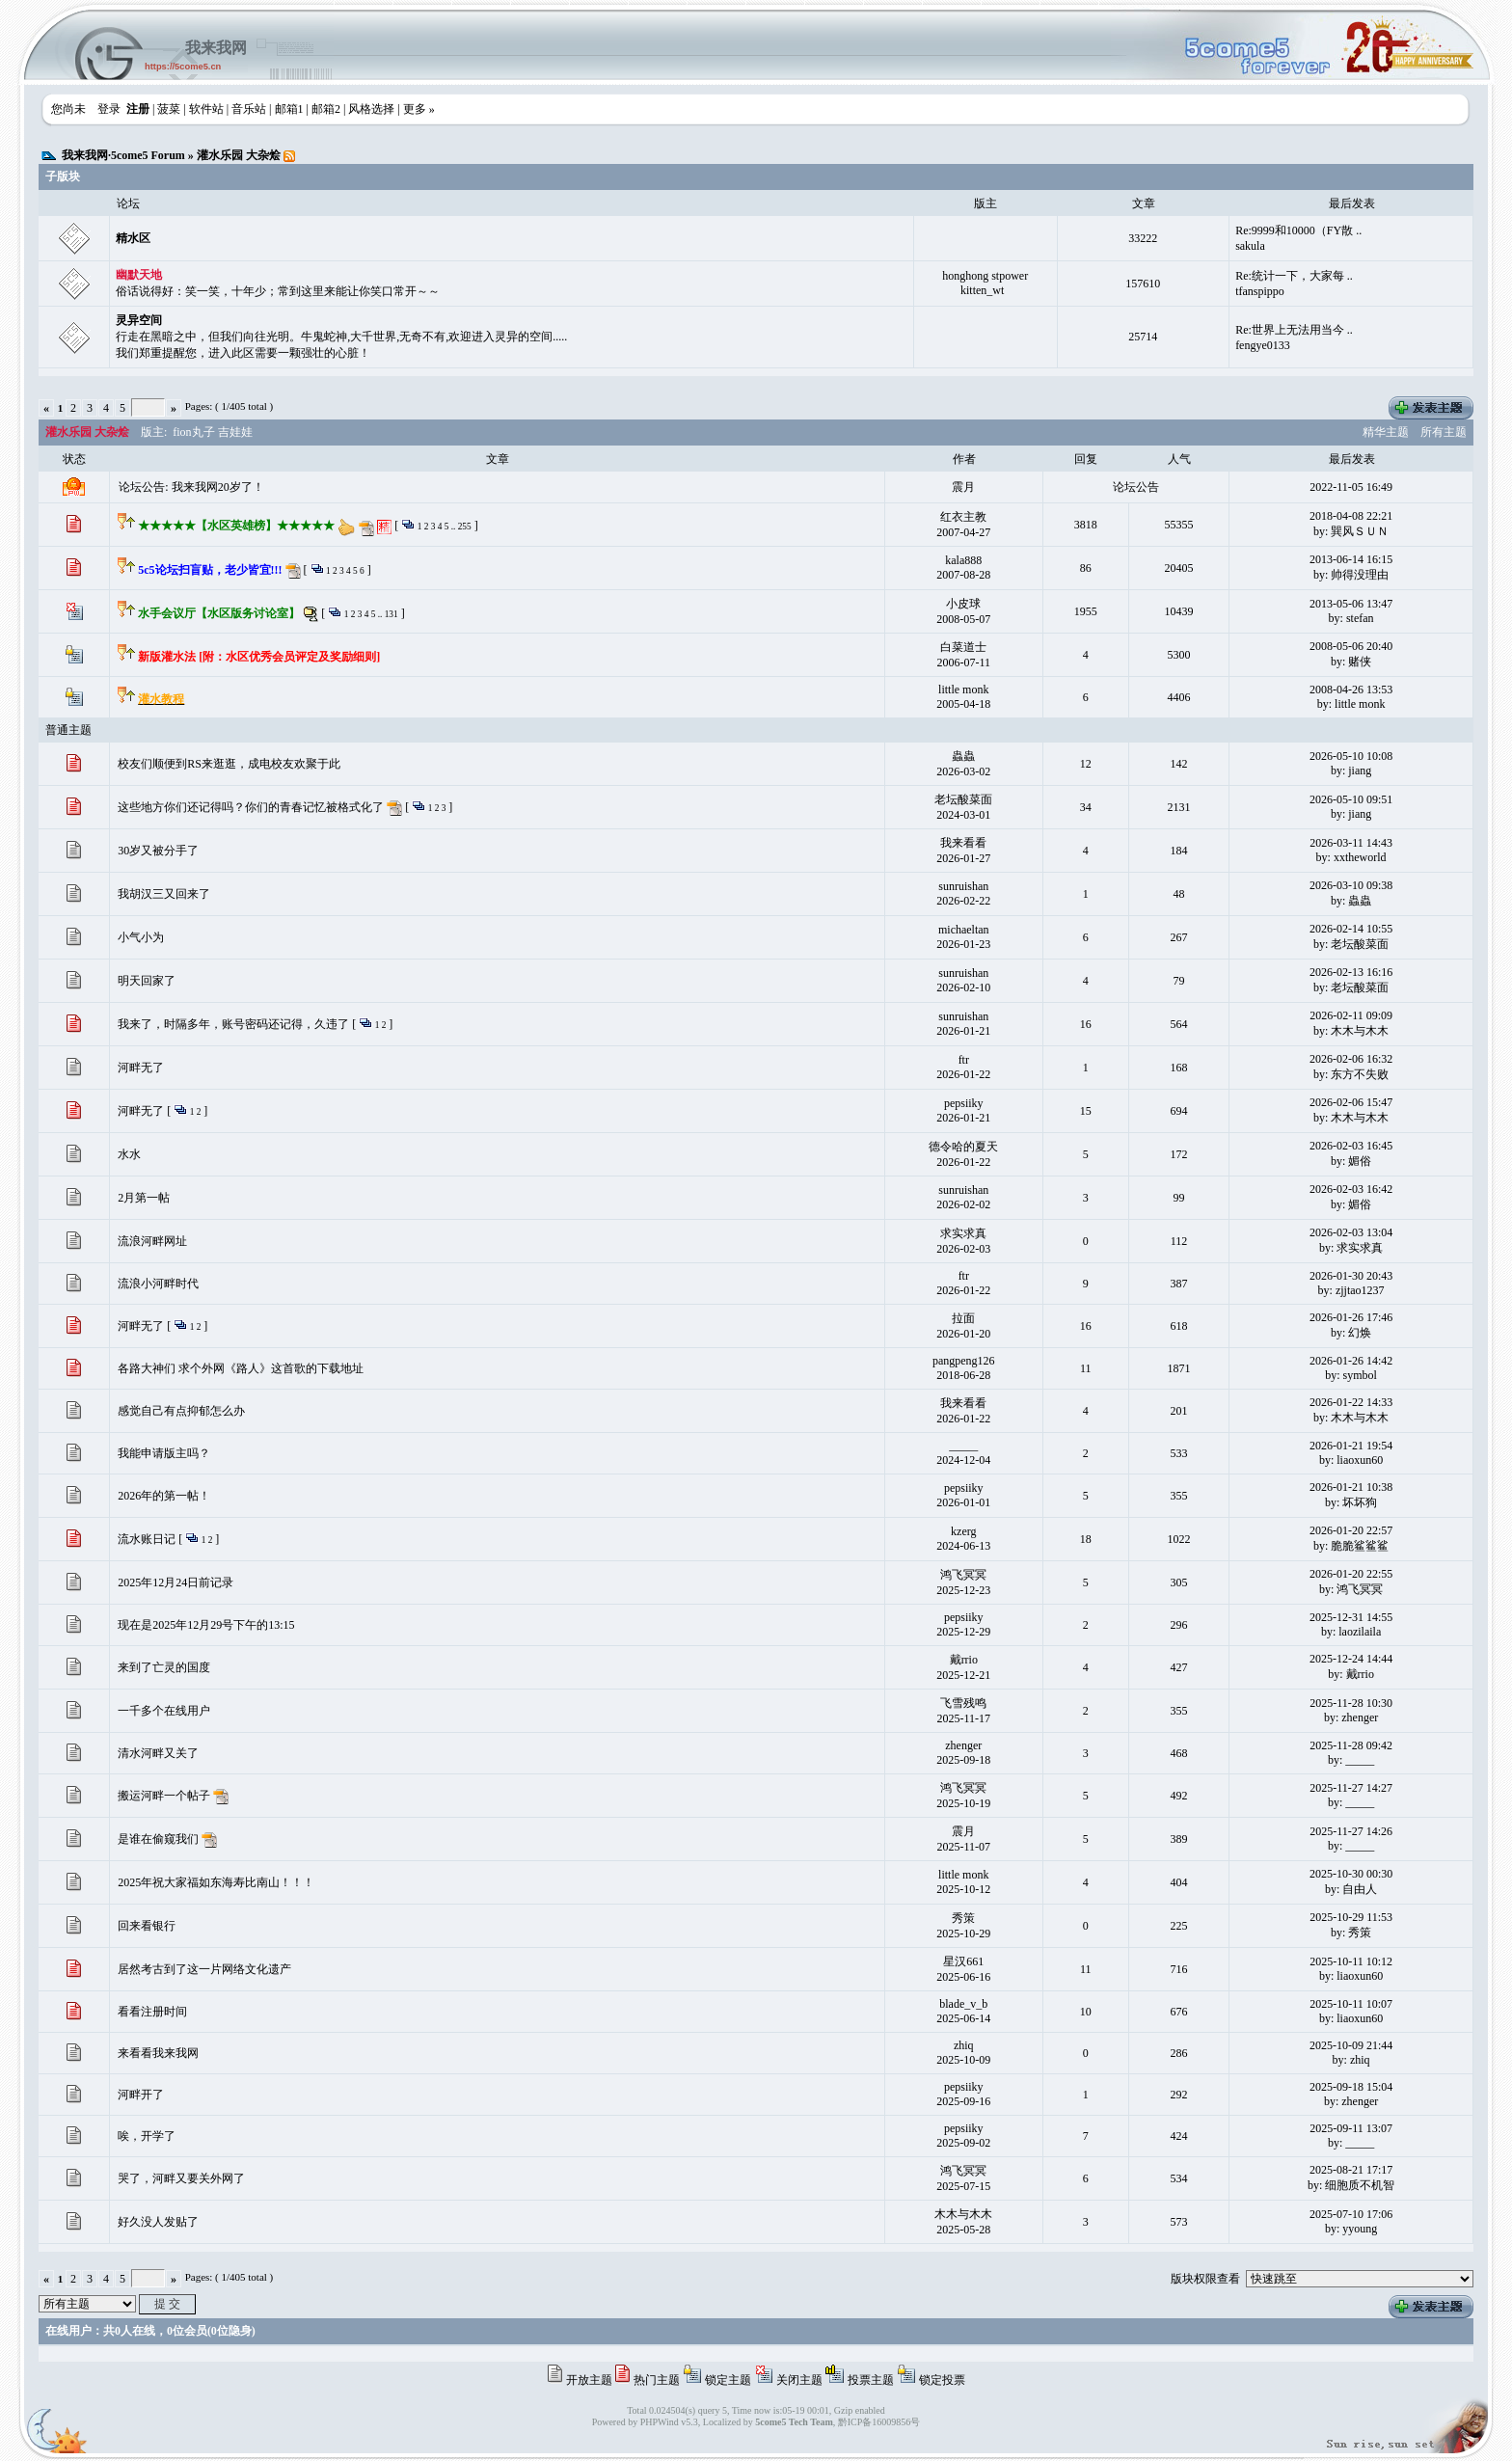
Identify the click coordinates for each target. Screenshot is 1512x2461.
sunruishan (963, 886)
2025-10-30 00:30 (1351, 1873)
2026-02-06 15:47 (1351, 1102)
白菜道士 (963, 647)
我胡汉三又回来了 (164, 894)
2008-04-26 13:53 (1351, 689)
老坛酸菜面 (963, 799)
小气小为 (141, 937)
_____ (963, 1445)
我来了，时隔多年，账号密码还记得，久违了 (233, 1024)
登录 (109, 109)
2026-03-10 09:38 (1351, 885)
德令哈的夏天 (963, 1146)
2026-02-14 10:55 (1351, 928)
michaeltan (963, 929)
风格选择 (371, 109)
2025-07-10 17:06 (1351, 2214)
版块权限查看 (1205, 2278)
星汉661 (963, 1961)
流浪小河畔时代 (158, 1283)
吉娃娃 (235, 432)
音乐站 (248, 109)
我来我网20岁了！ (218, 487)
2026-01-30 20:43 (1351, 1276)
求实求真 (963, 1233)
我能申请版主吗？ (164, 1453)
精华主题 (1386, 432)
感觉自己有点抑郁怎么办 (181, 1411)
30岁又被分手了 (158, 850)
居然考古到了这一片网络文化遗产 (204, 1969)
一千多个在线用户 (164, 1710)
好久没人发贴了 (158, 2222)
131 (391, 614)
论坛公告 (1136, 487)
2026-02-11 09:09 (1351, 1015)
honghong (965, 276)
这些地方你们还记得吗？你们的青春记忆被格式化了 (251, 807)
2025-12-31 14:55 (1351, 1617)
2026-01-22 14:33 (1351, 1402)
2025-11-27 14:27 (1351, 1788)
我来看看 (963, 843)
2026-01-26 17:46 (1351, 1317)
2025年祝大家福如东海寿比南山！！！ (216, 1882)
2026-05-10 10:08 (1351, 756)
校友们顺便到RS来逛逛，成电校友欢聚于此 (229, 764)
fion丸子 (193, 432)
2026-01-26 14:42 (1351, 1360)
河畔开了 (141, 2094)
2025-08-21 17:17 (1351, 2170)
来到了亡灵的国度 (164, 1667)
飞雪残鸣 (963, 1703)
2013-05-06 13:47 (1351, 603)
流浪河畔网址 (152, 1241)
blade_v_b (963, 2004)
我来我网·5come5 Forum (123, 155)
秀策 (963, 1918)
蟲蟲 (963, 756)
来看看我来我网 (158, 2053)
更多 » (419, 109)
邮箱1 (289, 109)
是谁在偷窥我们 (158, 1839)
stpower (1009, 276)
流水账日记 (147, 1539)
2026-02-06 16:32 (1351, 1059)
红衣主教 (963, 517)
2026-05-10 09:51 (1351, 799)
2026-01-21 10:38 (1351, 1487)
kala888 (963, 560)
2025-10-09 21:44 (1351, 2045)
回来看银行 (147, 1926)
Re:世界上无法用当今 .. (1294, 330)
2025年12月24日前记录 (175, 1582)
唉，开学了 (147, 2136)
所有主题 (1443, 432)
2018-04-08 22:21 (1351, 516)
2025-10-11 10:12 (1351, 1961)
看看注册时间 (152, 2011)
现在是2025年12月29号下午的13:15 (206, 1625)
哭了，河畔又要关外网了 (181, 2178)
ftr (963, 1060)
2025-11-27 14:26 (1351, 1831)
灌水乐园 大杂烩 (239, 155)
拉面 (963, 1318)
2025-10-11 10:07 (1351, 2004)
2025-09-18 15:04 (1351, 2087)
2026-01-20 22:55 (1351, 1574)
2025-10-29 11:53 (1351, 1917)
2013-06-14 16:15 (1351, 559)
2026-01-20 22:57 (1351, 1530)
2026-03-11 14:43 (1351, 843)
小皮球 (963, 603)
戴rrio (964, 1659)
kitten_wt (982, 290)
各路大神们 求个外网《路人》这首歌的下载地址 (241, 1368)
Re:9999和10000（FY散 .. (1298, 230)
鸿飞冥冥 (963, 1575)
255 (465, 526)
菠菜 (168, 109)
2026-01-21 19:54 (1351, 1445)
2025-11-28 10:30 (1351, 1703)
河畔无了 (141, 1067)
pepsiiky (964, 1103)
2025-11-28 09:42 (1351, 1745)
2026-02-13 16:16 (1351, 972)
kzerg (963, 1531)
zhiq (964, 2045)
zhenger (963, 1745)
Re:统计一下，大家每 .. (1294, 276)
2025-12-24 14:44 (1351, 1658)
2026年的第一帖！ (164, 1495)
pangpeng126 (963, 1360)
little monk (963, 689)
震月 (963, 487)
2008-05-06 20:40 (1351, 646)
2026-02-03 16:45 (1351, 1145)
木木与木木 (963, 2214)
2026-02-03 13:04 (1351, 1232)
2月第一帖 (144, 1197)
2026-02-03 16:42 (1351, 1189)
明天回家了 (147, 980)
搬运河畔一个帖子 (164, 1795)
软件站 (206, 109)
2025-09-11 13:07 (1351, 2128)
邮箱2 (325, 109)
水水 (129, 1154)
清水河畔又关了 (158, 1753)
